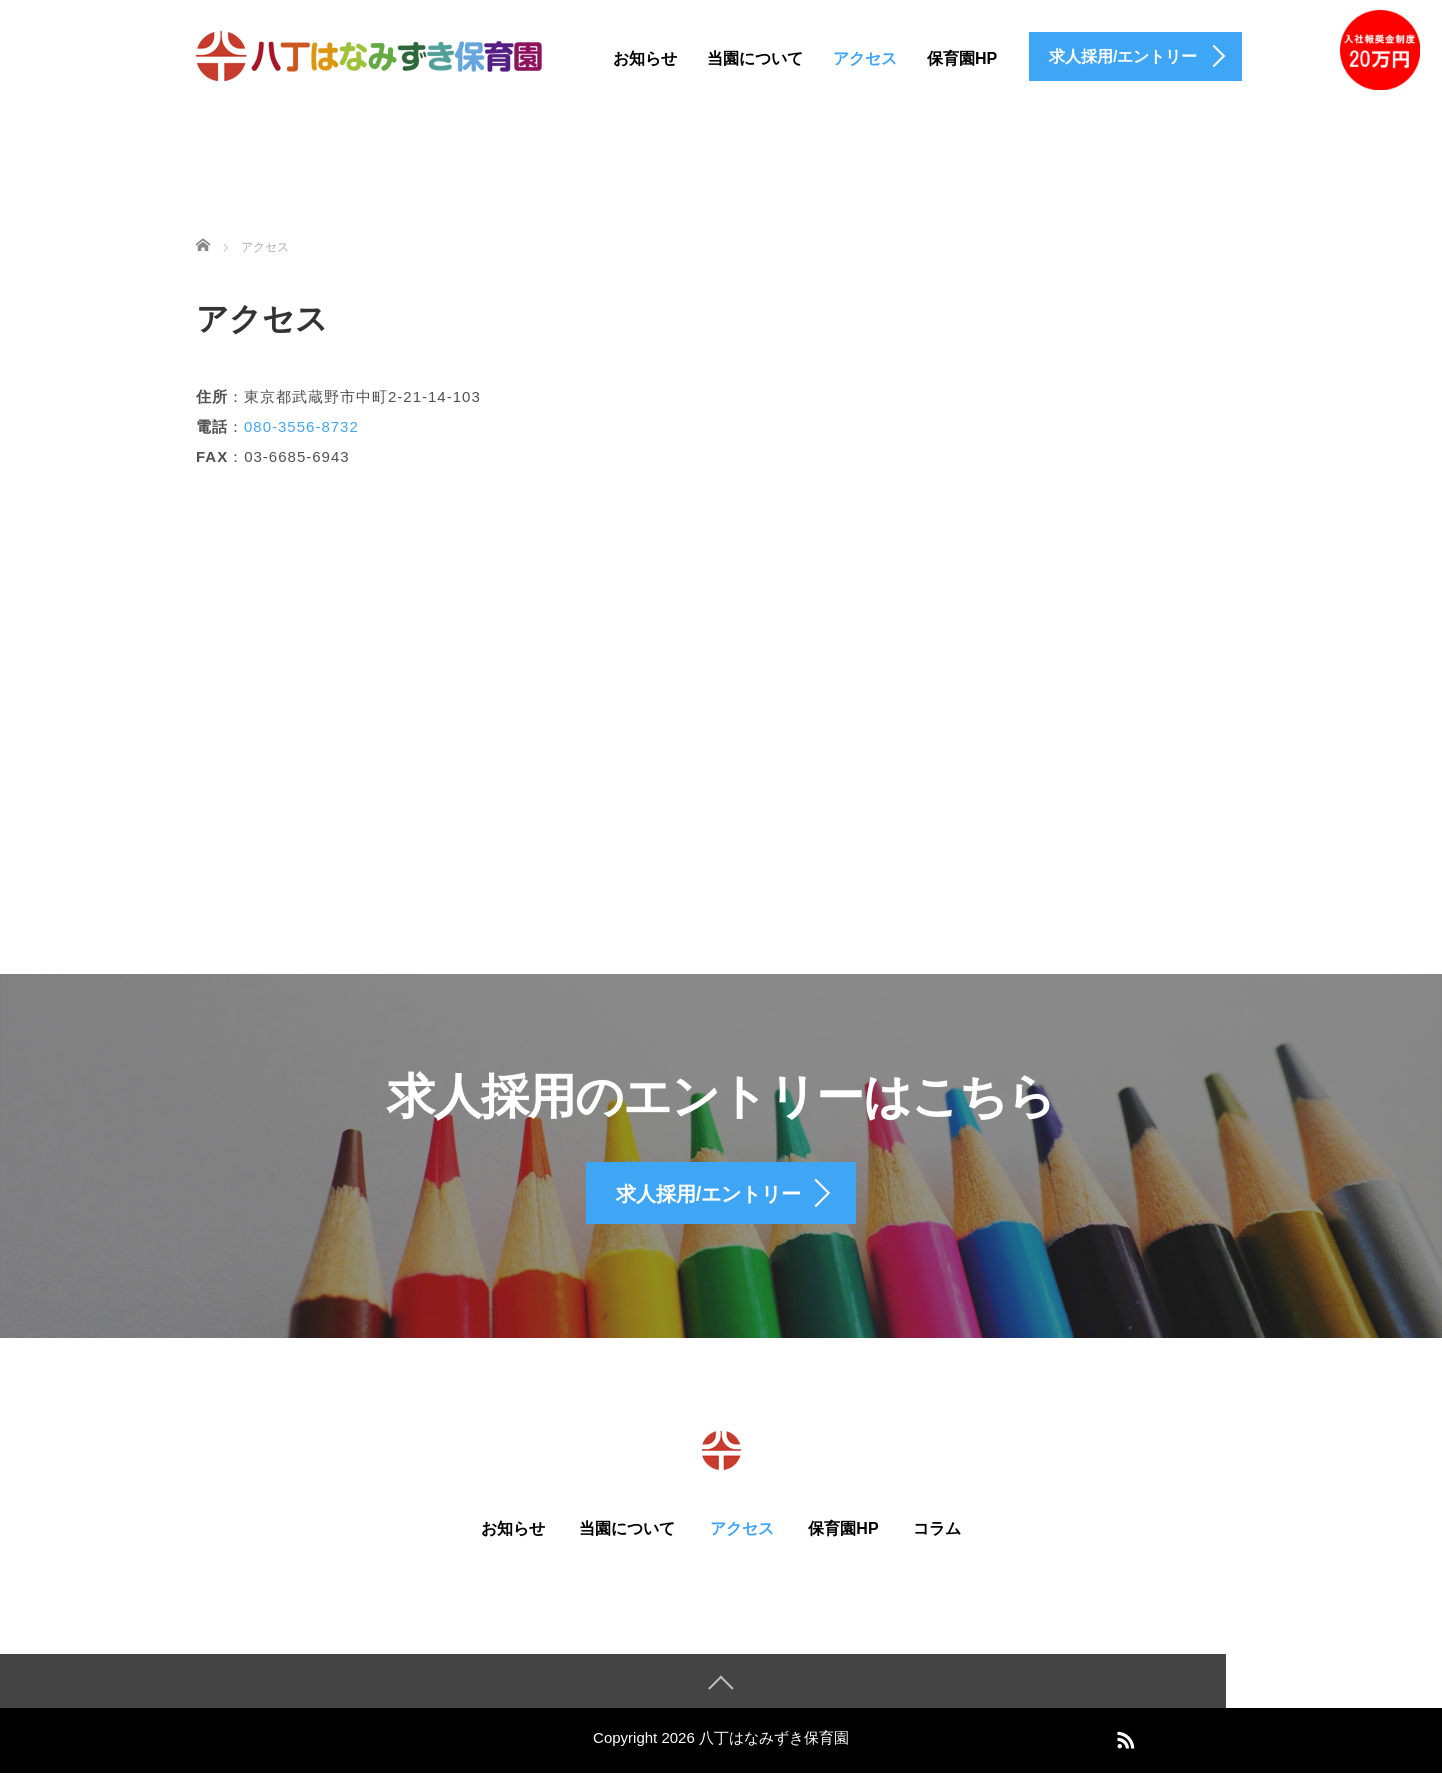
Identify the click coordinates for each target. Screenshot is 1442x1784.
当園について (755, 58)
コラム (937, 1537)
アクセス (865, 58)
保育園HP (962, 58)
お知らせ (645, 58)
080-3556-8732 (301, 426)
